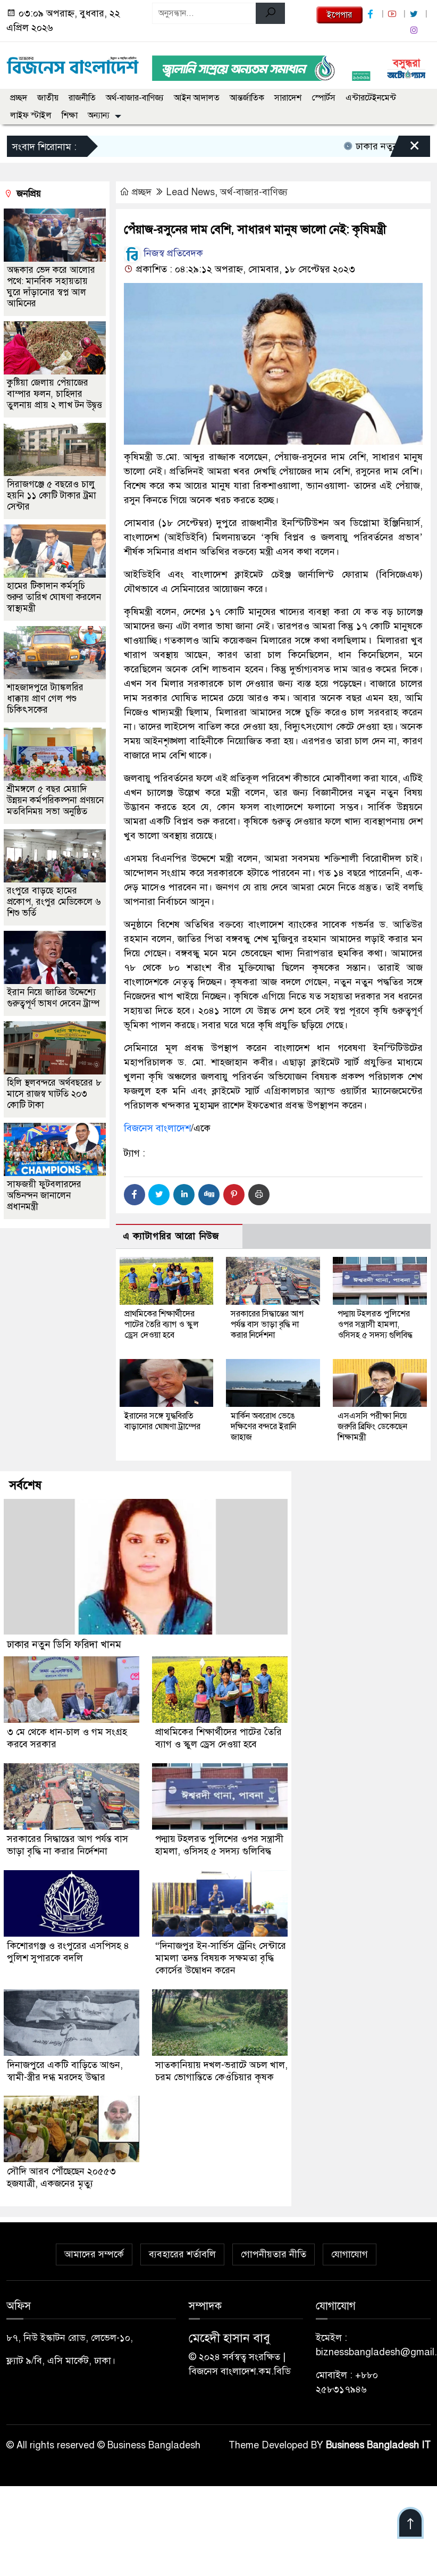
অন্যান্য (99, 115)
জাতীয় (47, 98)
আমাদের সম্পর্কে (94, 2249)
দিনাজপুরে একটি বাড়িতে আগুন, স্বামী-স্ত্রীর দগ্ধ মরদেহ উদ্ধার (65, 2067)
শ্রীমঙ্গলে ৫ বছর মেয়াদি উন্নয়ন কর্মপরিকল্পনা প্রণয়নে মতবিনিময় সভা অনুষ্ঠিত (55, 800)
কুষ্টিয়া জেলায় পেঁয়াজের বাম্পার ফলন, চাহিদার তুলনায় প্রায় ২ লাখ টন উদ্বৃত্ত (54, 394)
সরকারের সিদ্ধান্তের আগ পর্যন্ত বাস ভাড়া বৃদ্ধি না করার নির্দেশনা (267, 1324)
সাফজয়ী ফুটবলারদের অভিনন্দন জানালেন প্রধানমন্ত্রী (44, 1195)
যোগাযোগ (349, 2249)
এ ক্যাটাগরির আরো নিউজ (171, 1236)
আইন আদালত (197, 98)
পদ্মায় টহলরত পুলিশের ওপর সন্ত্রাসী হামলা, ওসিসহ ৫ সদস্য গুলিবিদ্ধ (375, 1324)
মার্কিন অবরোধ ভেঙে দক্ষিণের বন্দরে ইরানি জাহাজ (263, 1427)
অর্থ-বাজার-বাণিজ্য (135, 98)
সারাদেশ (287, 98)
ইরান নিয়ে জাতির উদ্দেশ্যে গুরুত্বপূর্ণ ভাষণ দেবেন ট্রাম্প (53, 998)
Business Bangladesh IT (378, 2440)
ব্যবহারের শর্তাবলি (182, 2249)
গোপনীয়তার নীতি (273, 2249)
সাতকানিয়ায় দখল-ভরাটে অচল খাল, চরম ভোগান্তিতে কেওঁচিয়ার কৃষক (221, 2067)
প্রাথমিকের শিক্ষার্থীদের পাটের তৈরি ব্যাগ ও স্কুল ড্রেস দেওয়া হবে (161, 1324)
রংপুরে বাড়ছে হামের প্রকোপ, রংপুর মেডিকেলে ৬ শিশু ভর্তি (54, 902)
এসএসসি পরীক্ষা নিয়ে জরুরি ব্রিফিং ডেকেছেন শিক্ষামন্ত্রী (372, 1427)
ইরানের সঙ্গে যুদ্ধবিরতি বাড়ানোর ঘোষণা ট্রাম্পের (162, 1421)
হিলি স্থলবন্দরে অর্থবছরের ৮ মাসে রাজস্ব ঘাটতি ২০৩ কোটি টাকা (54, 1094)
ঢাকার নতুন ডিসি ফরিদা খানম (64, 1644)
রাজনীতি (82, 98)
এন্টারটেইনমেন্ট (371, 98)
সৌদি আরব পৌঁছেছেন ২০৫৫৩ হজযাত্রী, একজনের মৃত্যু (62, 2173)
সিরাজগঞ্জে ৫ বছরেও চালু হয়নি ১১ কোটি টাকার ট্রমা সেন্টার (51, 495)
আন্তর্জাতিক (247, 98)
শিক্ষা (70, 115)
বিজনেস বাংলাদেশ (157, 1128)
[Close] (405, 148)
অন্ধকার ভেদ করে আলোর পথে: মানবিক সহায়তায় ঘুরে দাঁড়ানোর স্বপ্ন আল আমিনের (51, 286)
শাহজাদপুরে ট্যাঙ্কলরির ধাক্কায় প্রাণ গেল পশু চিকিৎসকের (45, 698)
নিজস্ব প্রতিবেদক (163, 253)
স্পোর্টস (323, 98)
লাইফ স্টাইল (31, 115)
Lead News (190, 192)
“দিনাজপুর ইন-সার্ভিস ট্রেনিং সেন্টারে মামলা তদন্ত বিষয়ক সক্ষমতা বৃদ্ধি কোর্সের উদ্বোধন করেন (221, 1955)
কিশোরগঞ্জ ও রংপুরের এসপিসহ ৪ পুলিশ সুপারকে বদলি (69, 1949)
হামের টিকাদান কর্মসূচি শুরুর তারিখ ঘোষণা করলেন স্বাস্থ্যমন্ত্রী (54, 597)
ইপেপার (339, 15)
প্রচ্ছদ (18, 98)
